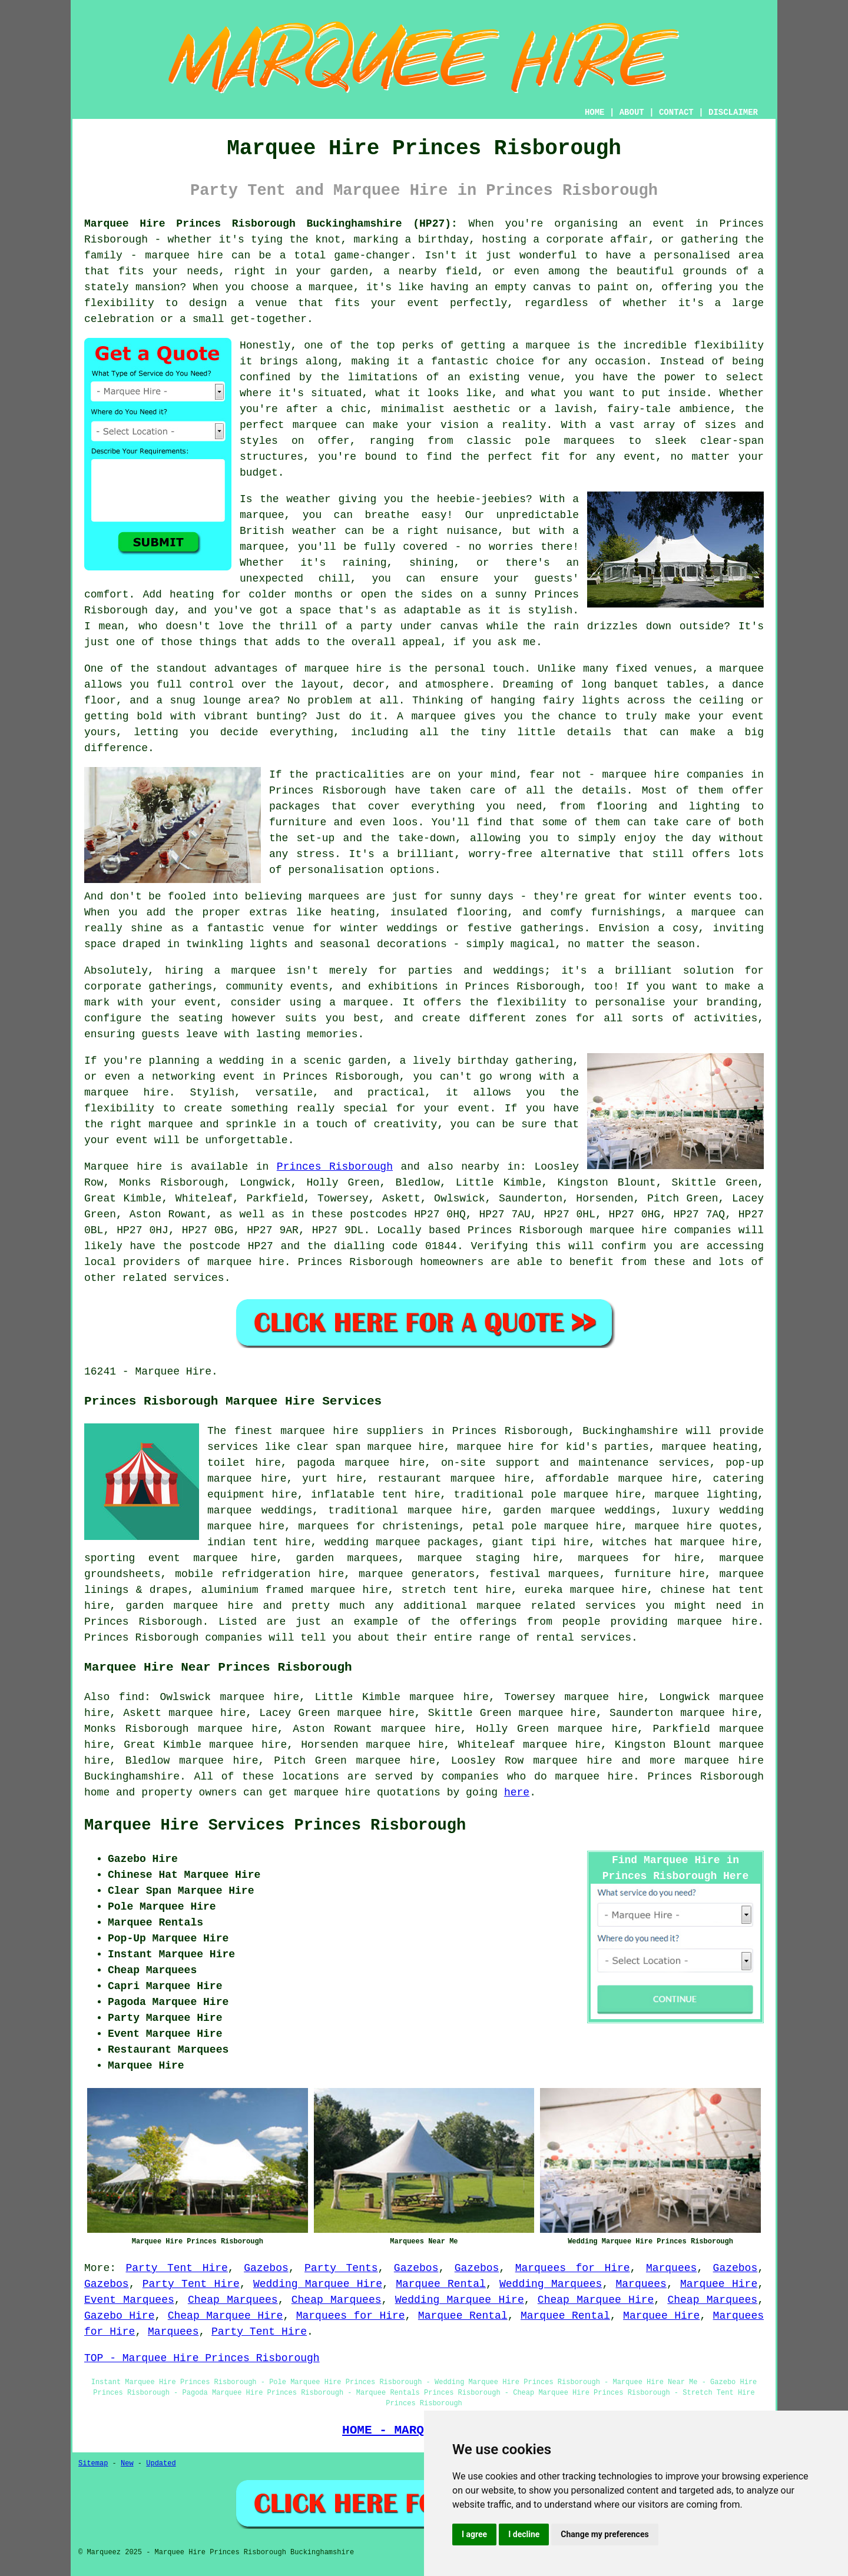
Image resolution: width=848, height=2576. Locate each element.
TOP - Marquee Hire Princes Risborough (202, 2358)
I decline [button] (523, 2534)
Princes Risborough (335, 1167)
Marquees (671, 2268)
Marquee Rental (441, 2284)
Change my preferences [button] (604, 2534)
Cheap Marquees (233, 2300)
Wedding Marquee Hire (317, 2284)
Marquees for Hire (572, 2268)
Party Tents (341, 2268)
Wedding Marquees (550, 2284)
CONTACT (676, 112)
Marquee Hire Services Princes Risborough (275, 1825)
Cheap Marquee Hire (596, 2300)
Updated (160, 2463)
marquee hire (572, 1761)
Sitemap (93, 2463)
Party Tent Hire (176, 2268)
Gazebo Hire (119, 2316)
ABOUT (632, 112)
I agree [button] (474, 2534)
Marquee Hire (718, 2284)
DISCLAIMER (733, 112)
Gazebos (266, 2268)
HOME (595, 112)
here (516, 1792)
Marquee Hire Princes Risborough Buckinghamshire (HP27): (271, 224)
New (127, 2463)
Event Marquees (129, 2300)
